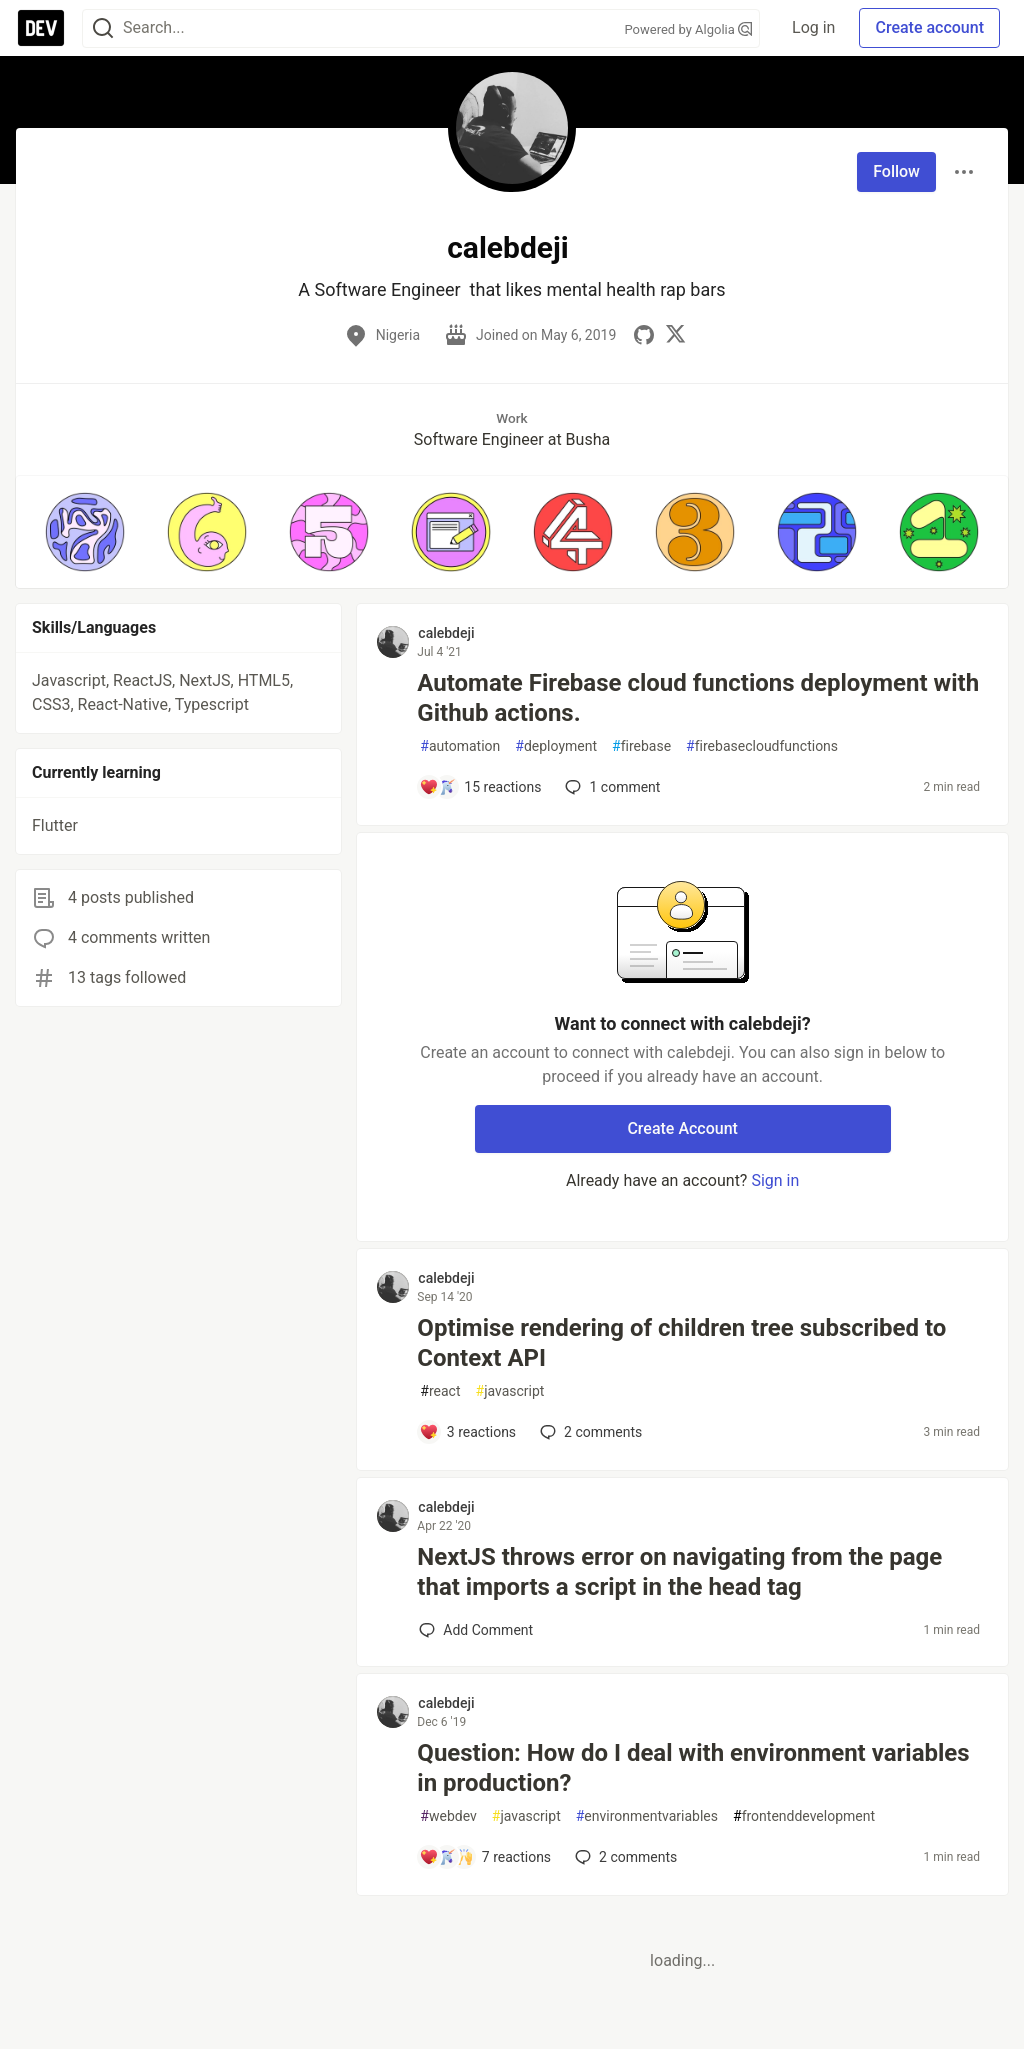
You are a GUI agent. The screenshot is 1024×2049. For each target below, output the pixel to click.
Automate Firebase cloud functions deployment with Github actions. (698, 698)
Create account (929, 27)
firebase (641, 746)
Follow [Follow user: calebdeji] (896, 171)
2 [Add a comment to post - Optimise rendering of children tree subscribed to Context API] (589, 1432)
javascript (510, 1391)
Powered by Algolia (689, 29)
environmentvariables (647, 1816)
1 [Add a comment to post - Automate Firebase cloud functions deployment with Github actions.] (610, 787)
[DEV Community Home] (41, 28)
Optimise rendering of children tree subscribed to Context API (681, 1343)
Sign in (775, 1180)
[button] (85, 532)
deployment (556, 746)
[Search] (103, 28)
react (440, 1391)
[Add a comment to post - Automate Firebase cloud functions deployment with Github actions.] (480, 787)
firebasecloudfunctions (762, 746)
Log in (813, 27)
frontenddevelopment (804, 1816)
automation (460, 746)
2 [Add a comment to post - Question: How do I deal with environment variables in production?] (624, 1857)
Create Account (682, 1128)
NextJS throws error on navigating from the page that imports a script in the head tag (679, 1572)
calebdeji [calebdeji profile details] (446, 633)
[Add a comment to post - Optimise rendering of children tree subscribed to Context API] (467, 1432)
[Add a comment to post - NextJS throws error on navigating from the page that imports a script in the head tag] (476, 1630)
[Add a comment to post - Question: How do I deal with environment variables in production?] (485, 1857)
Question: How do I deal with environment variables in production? (693, 1768)
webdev (448, 1816)
